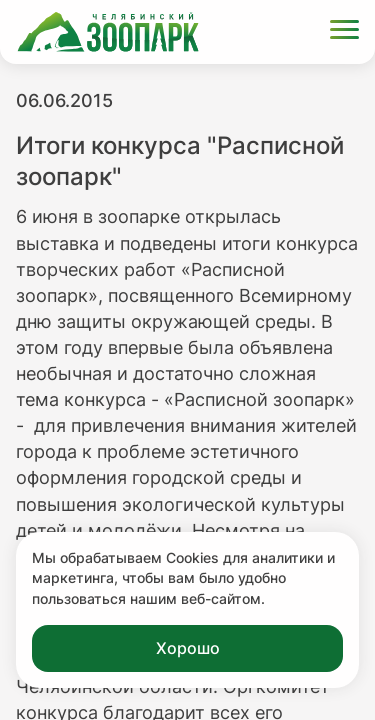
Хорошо (188, 648)
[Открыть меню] (344, 32)
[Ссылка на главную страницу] (108, 32)
